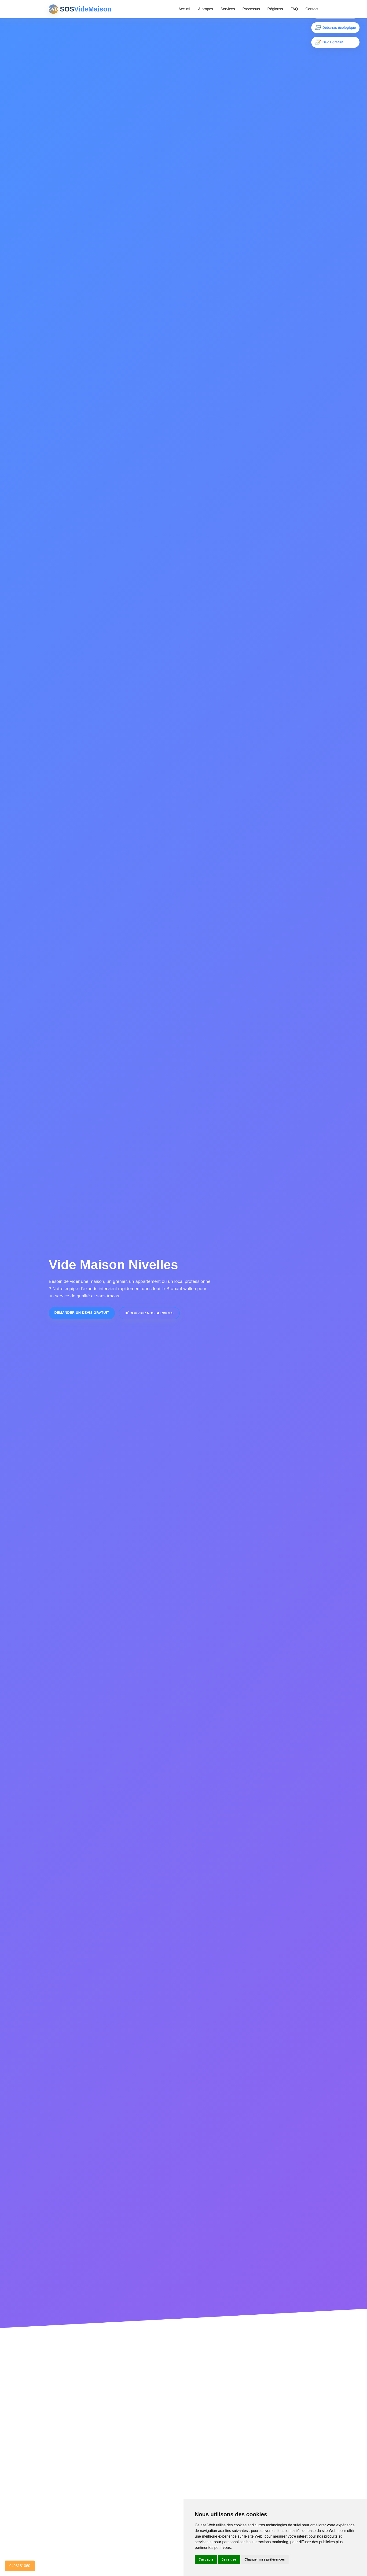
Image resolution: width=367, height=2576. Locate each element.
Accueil (184, 9)
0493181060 (19, 2565)
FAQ (294, 9)
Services (227, 9)
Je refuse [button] (229, 2559)
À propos (205, 9)
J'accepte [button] (205, 2559)
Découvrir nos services (149, 1313)
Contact (311, 9)
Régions (274, 9)
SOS (80, 9)
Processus (251, 9)
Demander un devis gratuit (81, 1312)
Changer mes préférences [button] (265, 2559)
